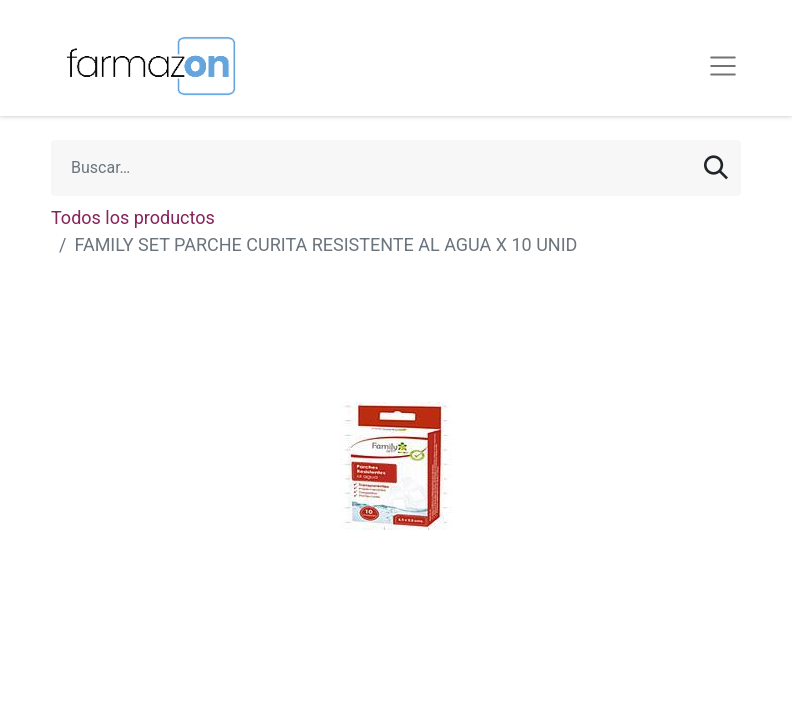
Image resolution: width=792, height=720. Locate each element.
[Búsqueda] (716, 168)
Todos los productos (133, 217)
